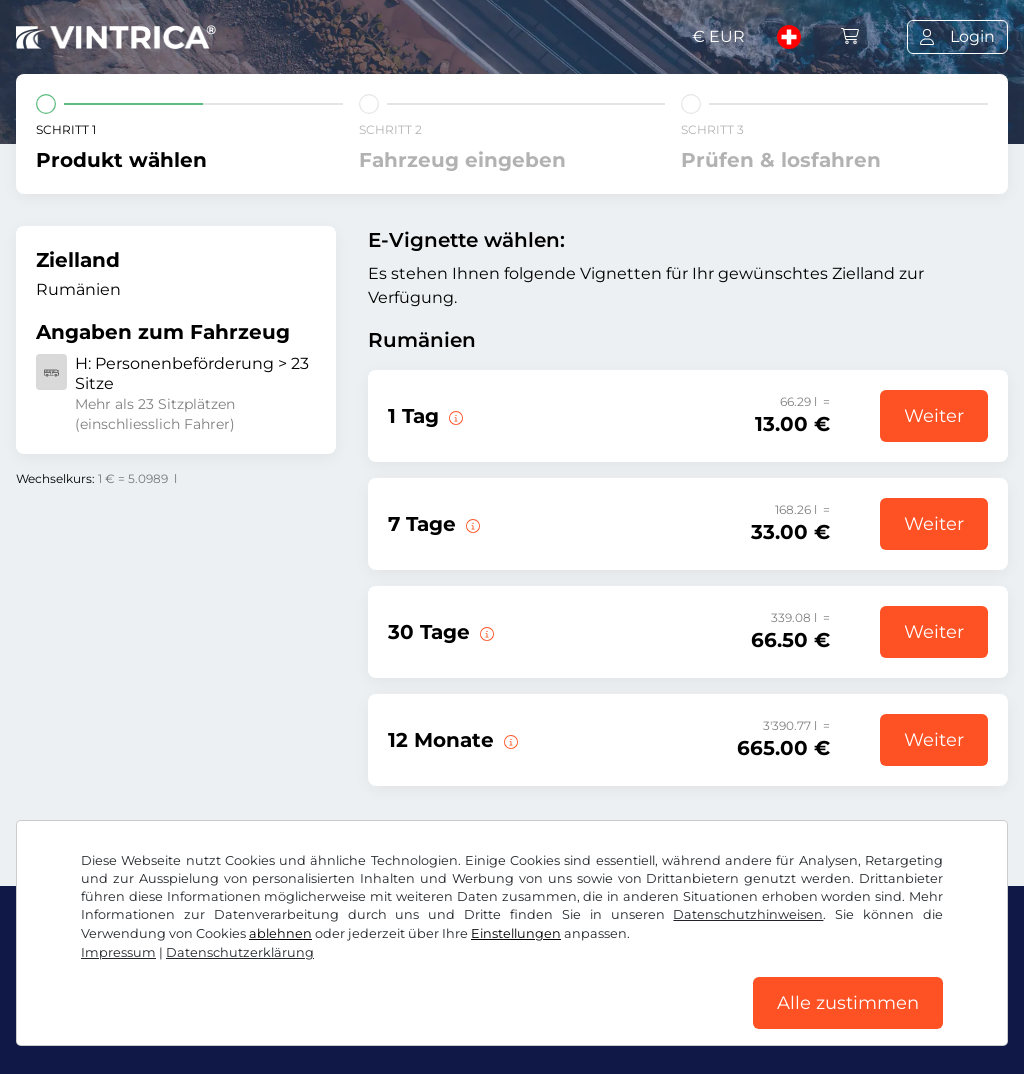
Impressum (118, 952)
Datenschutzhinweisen (748, 914)
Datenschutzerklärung (240, 952)
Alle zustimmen (848, 1003)
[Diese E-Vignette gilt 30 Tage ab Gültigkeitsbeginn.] (485, 632)
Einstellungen (516, 933)
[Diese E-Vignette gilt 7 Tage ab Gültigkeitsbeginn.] (471, 524)
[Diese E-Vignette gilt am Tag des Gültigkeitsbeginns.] (454, 416)
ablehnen (280, 933)
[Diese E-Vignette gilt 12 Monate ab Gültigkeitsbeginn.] (509, 740)
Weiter (934, 416)
